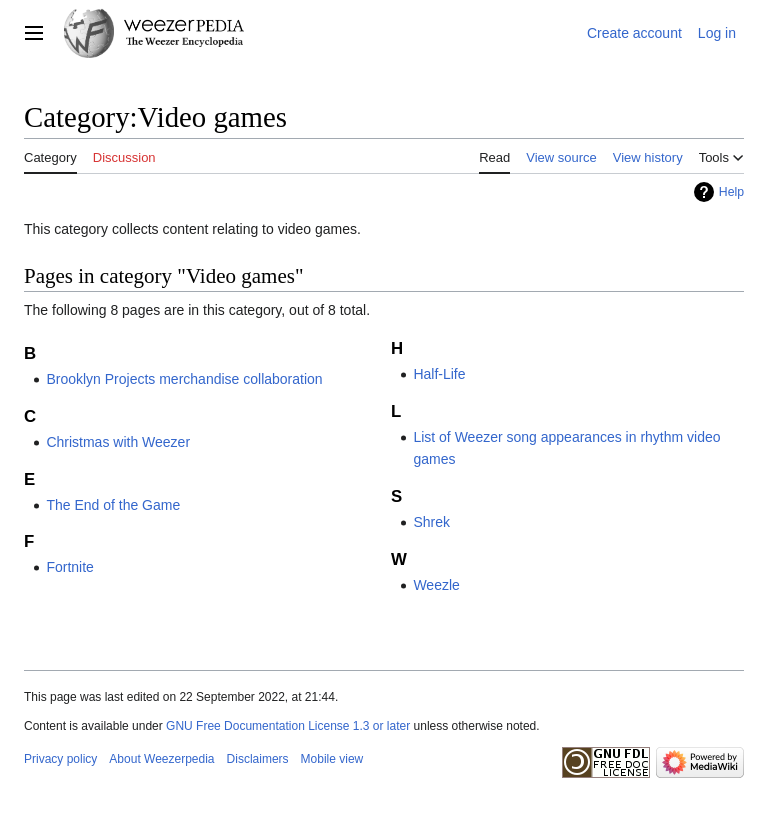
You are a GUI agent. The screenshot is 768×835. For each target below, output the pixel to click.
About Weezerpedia (161, 759)
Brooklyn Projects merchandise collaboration (184, 379)
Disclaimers (258, 759)
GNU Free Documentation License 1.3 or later (288, 726)
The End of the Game (113, 505)
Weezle (436, 585)
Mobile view (332, 759)
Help (731, 192)
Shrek (431, 522)
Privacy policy (60, 759)
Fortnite (69, 567)
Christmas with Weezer (118, 442)
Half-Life (439, 374)
